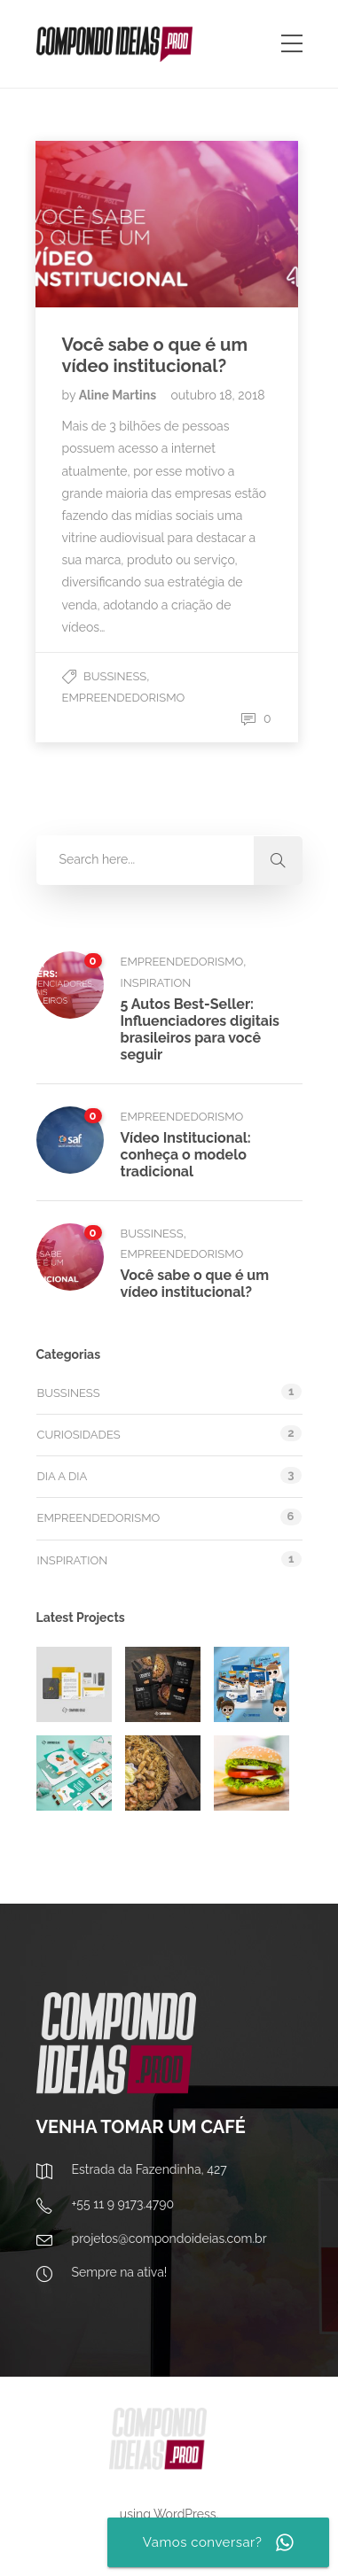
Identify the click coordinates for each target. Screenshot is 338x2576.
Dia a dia (62, 1476)
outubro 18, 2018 (217, 395)
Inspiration (156, 982)
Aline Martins (119, 395)
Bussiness (114, 676)
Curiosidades (79, 1434)
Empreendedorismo (123, 697)
